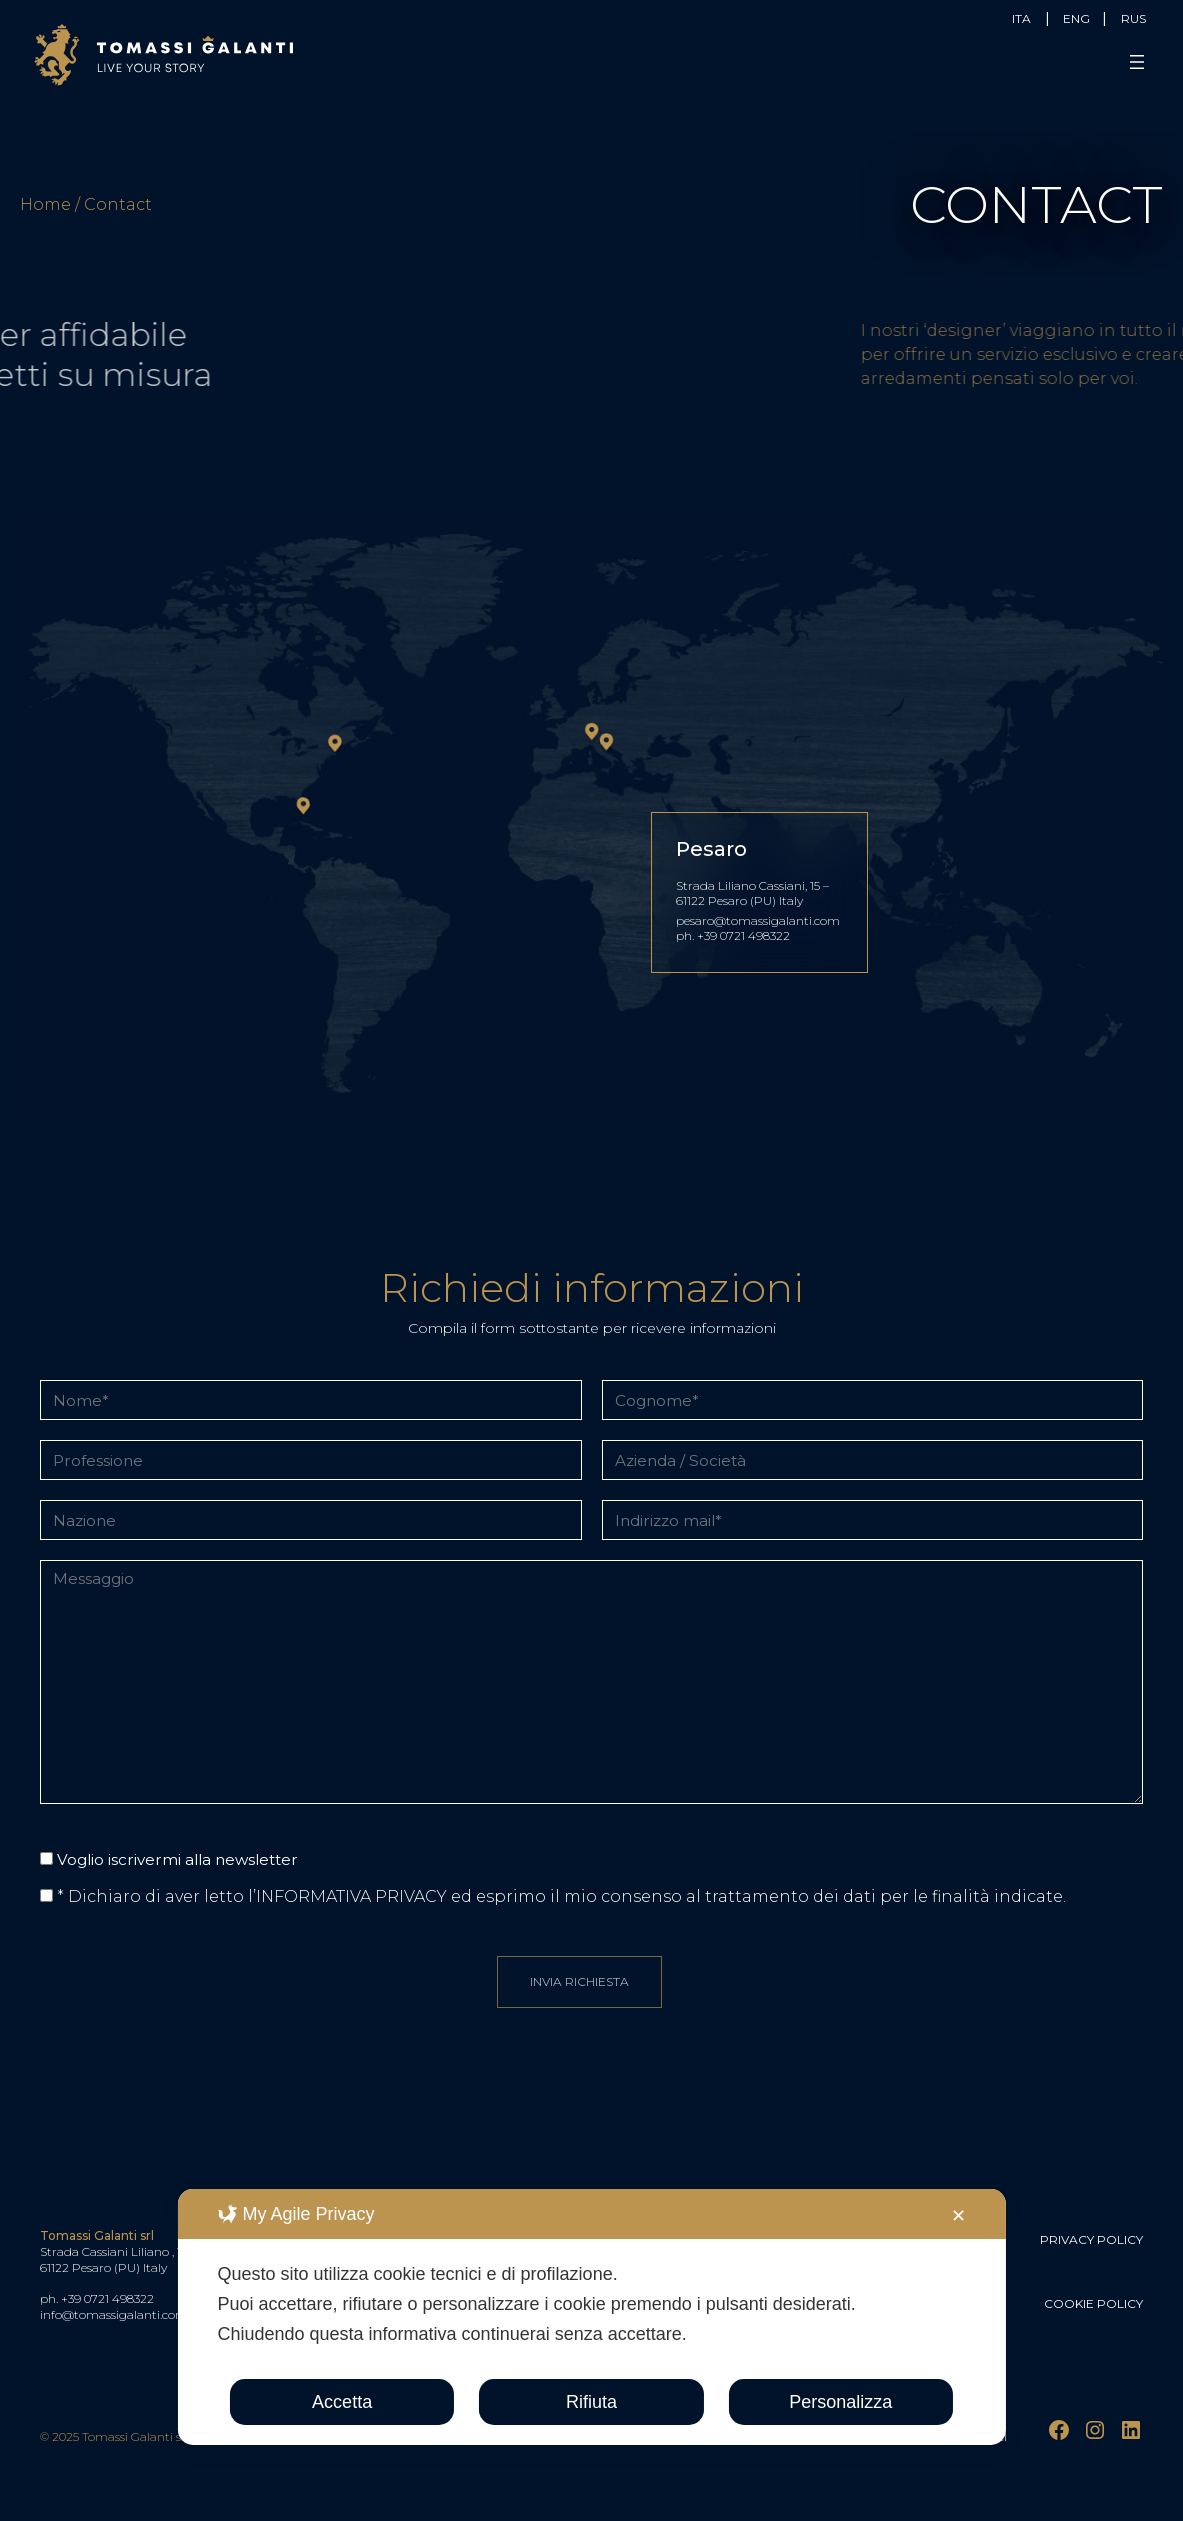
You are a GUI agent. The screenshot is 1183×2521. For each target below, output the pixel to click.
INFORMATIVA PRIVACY (351, 1896)
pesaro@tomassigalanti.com (759, 920)
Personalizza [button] (840, 2402)
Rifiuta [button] (591, 2402)
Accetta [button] (342, 2402)
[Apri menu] (1139, 62)
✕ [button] (958, 2216)
